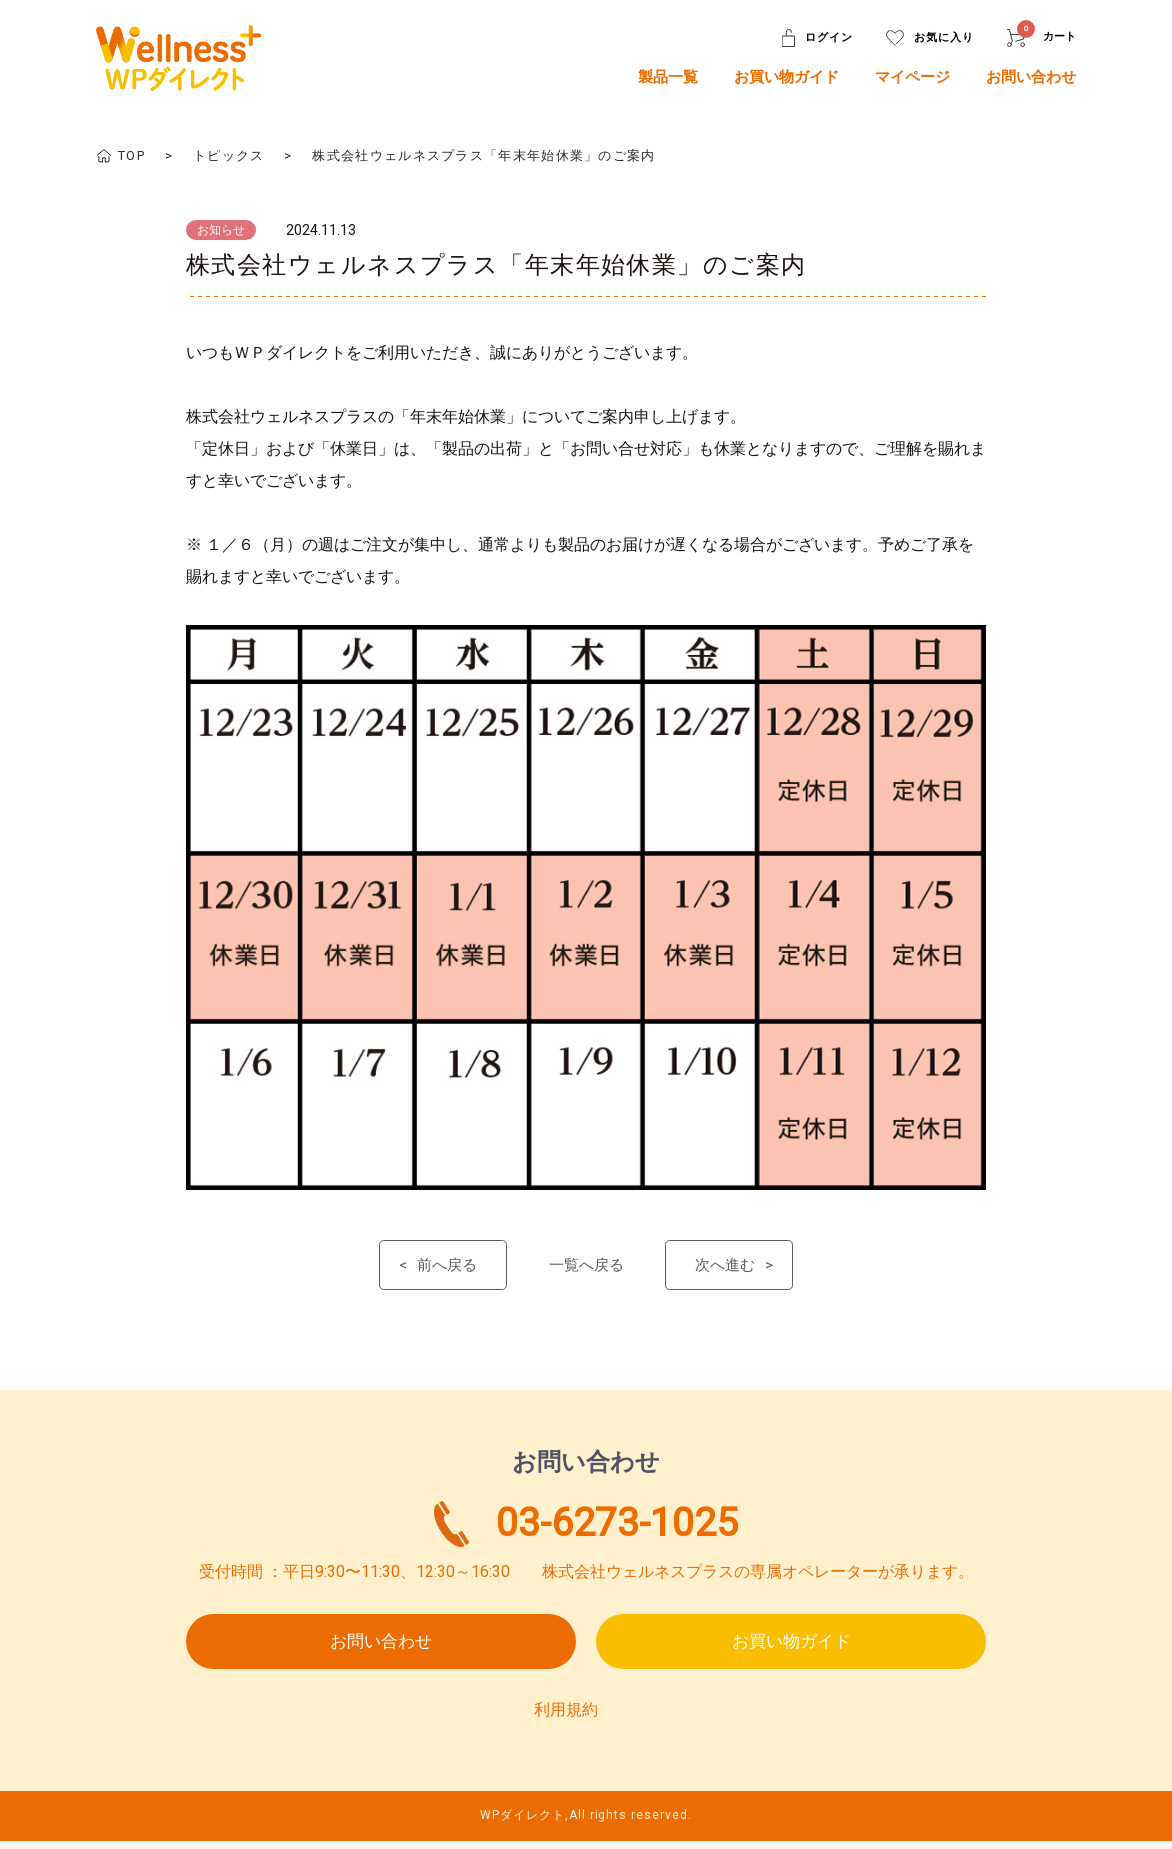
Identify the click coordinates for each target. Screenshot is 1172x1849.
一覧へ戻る (586, 1266)
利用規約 (566, 1717)
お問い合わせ (1031, 77)
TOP (131, 155)
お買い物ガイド (786, 77)
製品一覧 (668, 77)
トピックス (229, 155)
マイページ (912, 77)
